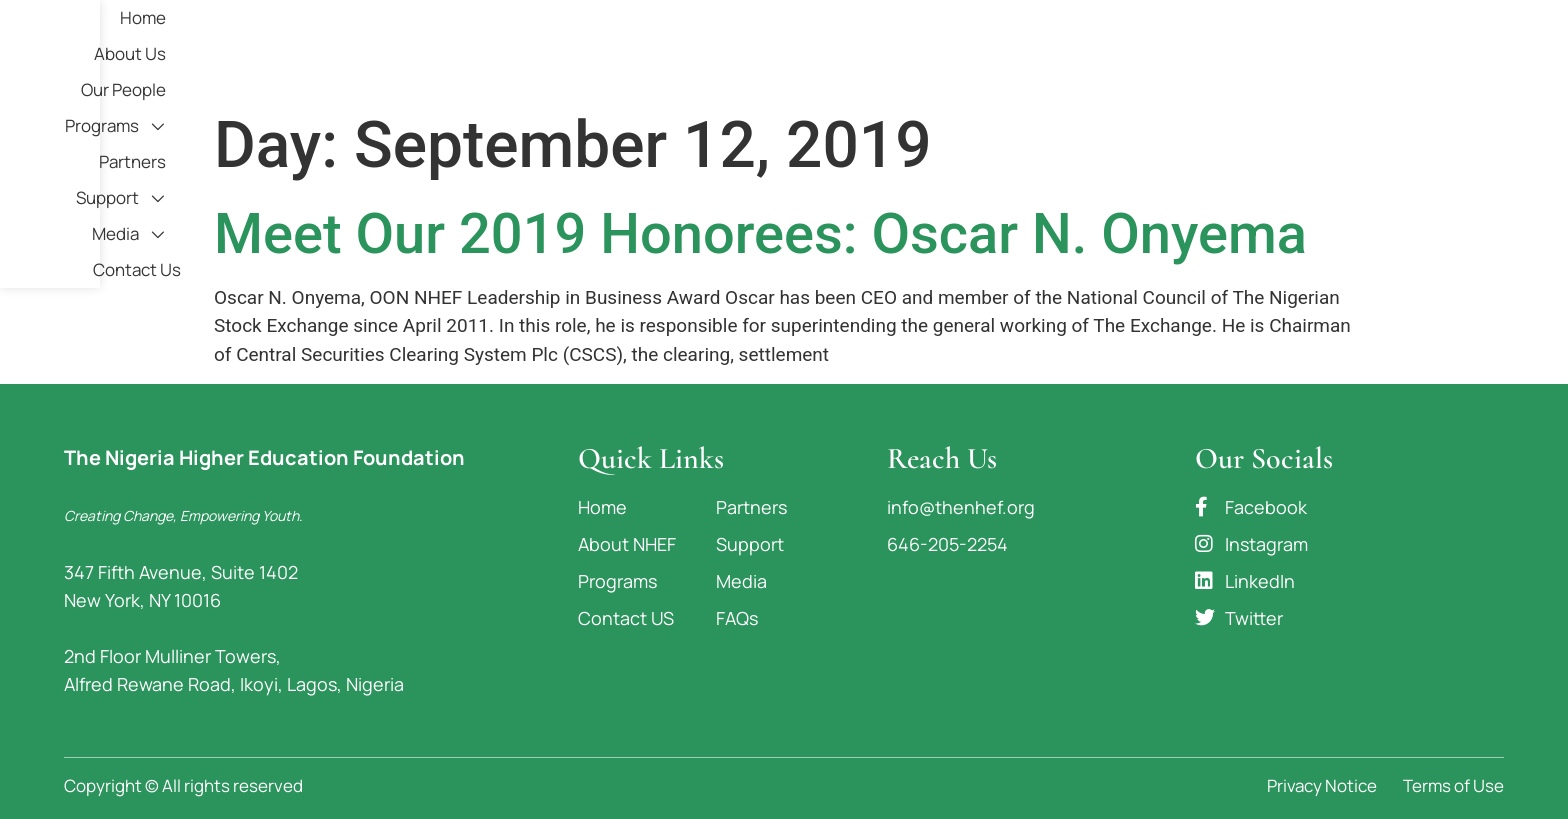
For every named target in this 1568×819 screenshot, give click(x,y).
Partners (1128, 49)
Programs (1014, 50)
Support (1237, 50)
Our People (891, 49)
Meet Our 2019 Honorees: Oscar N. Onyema (760, 234)
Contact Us (1460, 49)
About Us (783, 49)
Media (1349, 50)
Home (694, 49)
